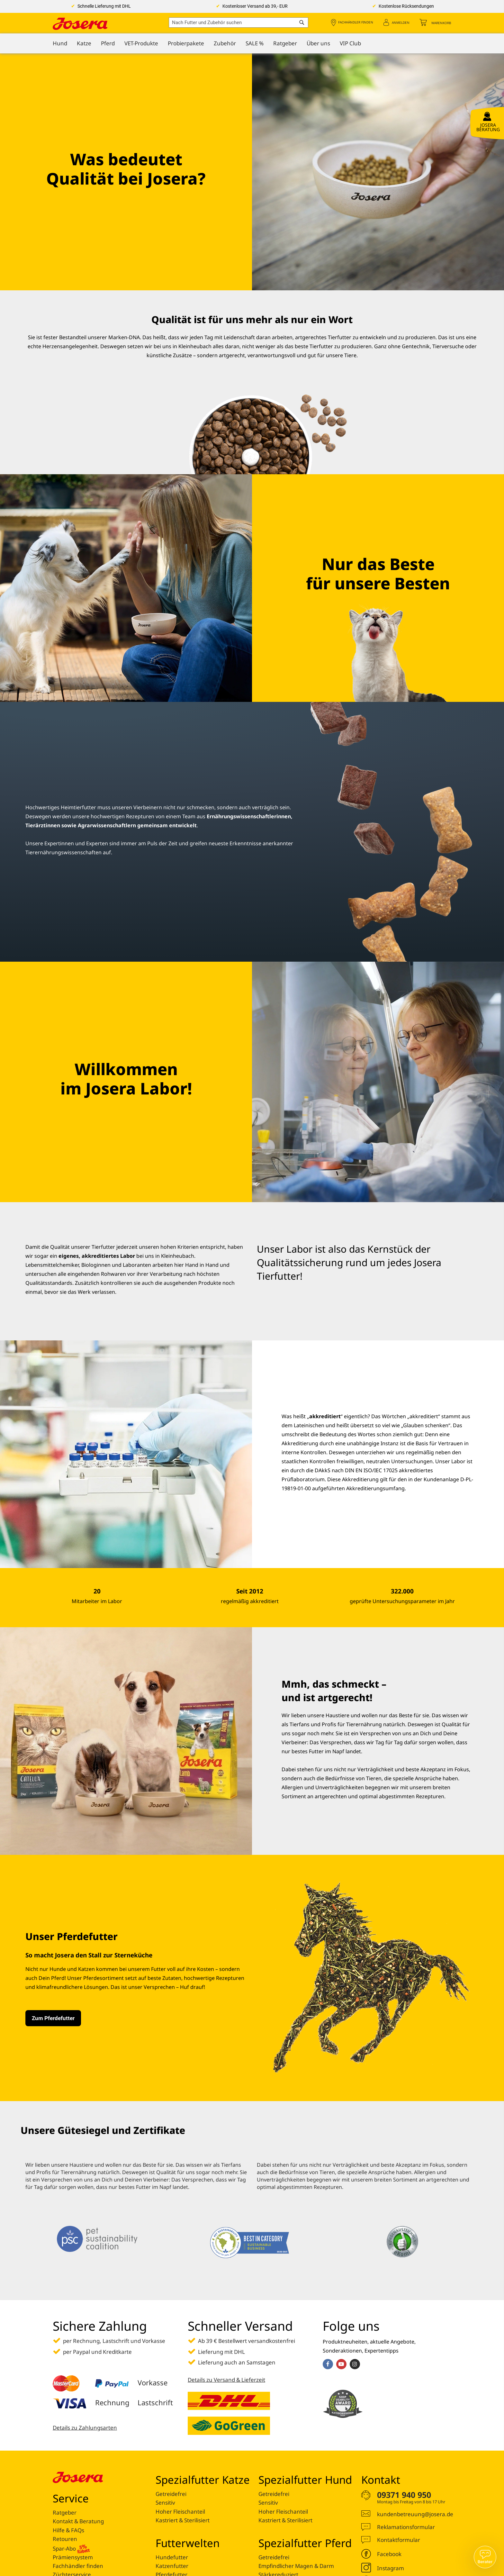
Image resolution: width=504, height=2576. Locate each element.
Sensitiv (165, 2502)
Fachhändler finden (355, 22)
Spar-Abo (71, 2548)
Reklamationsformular (406, 2527)
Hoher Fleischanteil (180, 2511)
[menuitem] (60, 43)
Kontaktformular (398, 2540)
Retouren (65, 2539)
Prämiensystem (73, 2557)
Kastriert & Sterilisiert (183, 2520)
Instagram (390, 2568)
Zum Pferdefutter (53, 2018)
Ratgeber (64, 2512)
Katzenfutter (172, 2566)
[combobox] (238, 22)
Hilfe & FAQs (68, 2530)
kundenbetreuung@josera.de (415, 2514)
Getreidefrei (171, 2494)
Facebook (389, 2554)
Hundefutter (172, 2557)
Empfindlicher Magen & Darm (296, 2566)
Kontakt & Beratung (78, 2521)
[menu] (252, 43)
